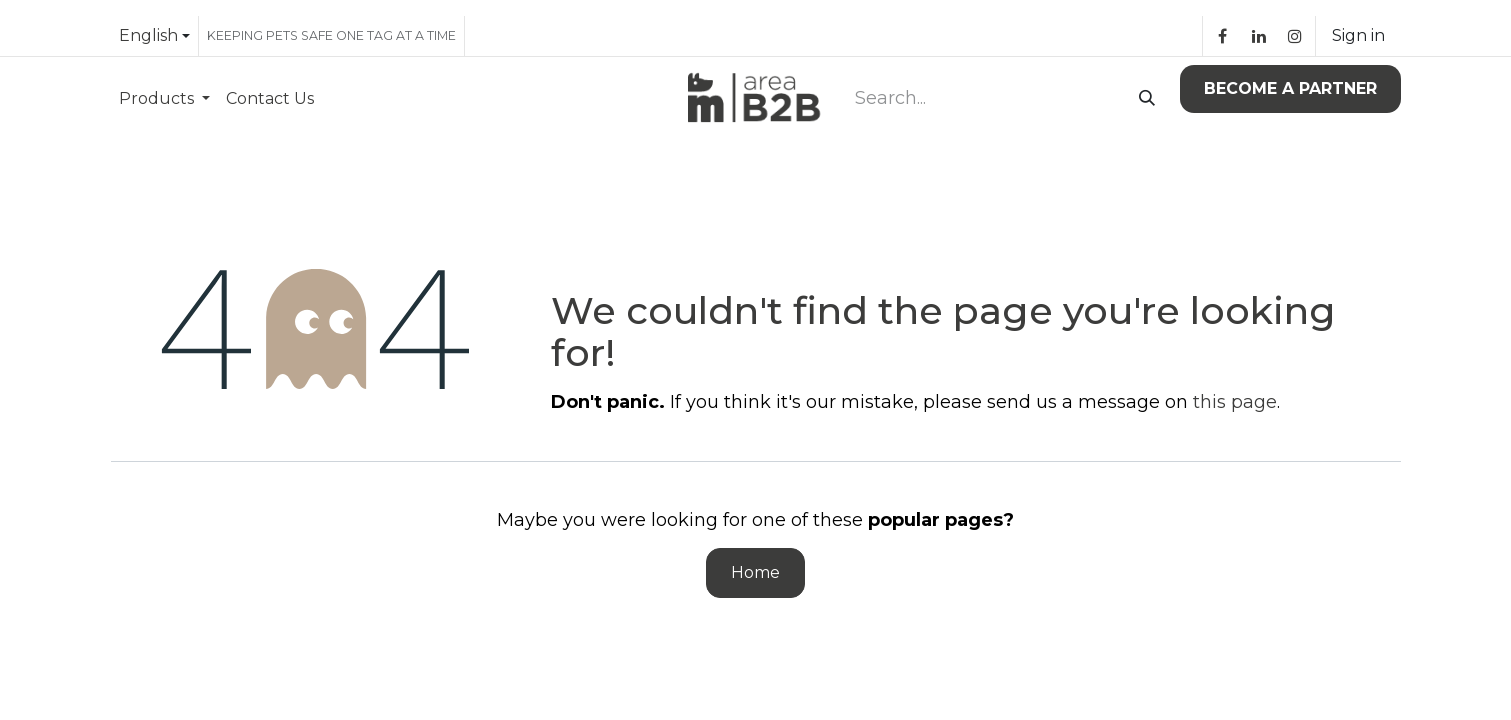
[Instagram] (1295, 36)
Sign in (1358, 35)
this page (1235, 402)
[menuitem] (164, 98)
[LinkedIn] (1259, 36)
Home (755, 572)
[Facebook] (1223, 36)
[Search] (1143, 99)
